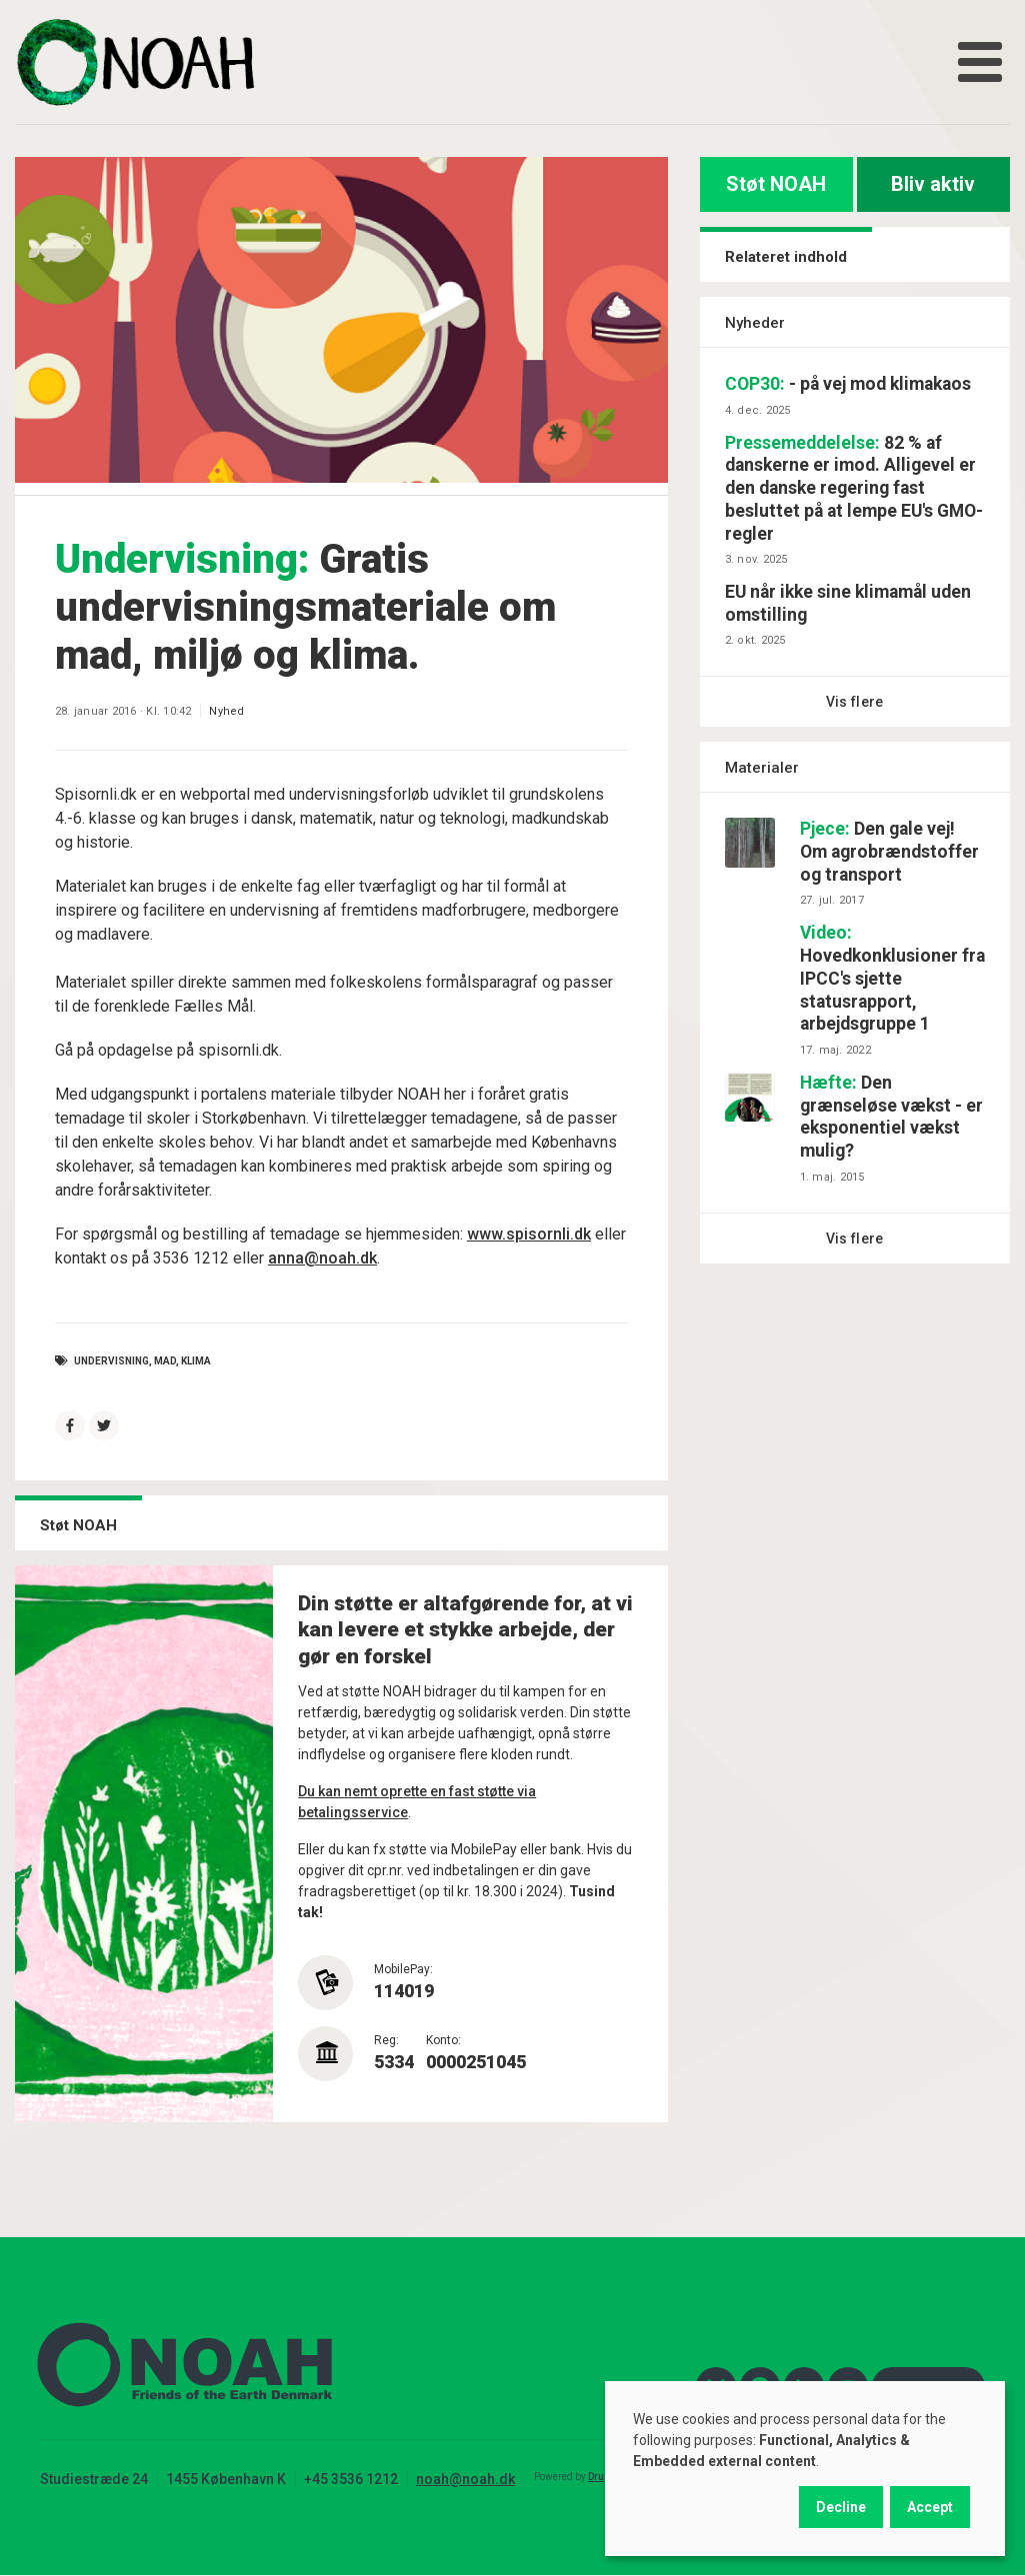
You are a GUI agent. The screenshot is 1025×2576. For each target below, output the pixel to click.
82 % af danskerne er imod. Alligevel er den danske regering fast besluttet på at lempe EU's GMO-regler (854, 488)
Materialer (762, 768)
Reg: (386, 2040)
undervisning (111, 1360)
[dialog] (805, 2468)
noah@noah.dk (465, 2479)
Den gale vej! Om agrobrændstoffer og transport (889, 852)
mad (165, 1360)
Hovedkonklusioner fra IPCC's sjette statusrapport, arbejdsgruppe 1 (892, 978)
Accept (930, 2507)
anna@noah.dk (322, 1258)
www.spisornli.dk (529, 1234)
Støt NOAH (776, 184)
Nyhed (226, 711)
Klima (196, 1360)
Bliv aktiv (933, 184)
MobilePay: (403, 1969)
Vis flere (855, 702)
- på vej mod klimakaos (848, 384)
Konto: (443, 2040)
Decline (841, 2507)
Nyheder (755, 323)
